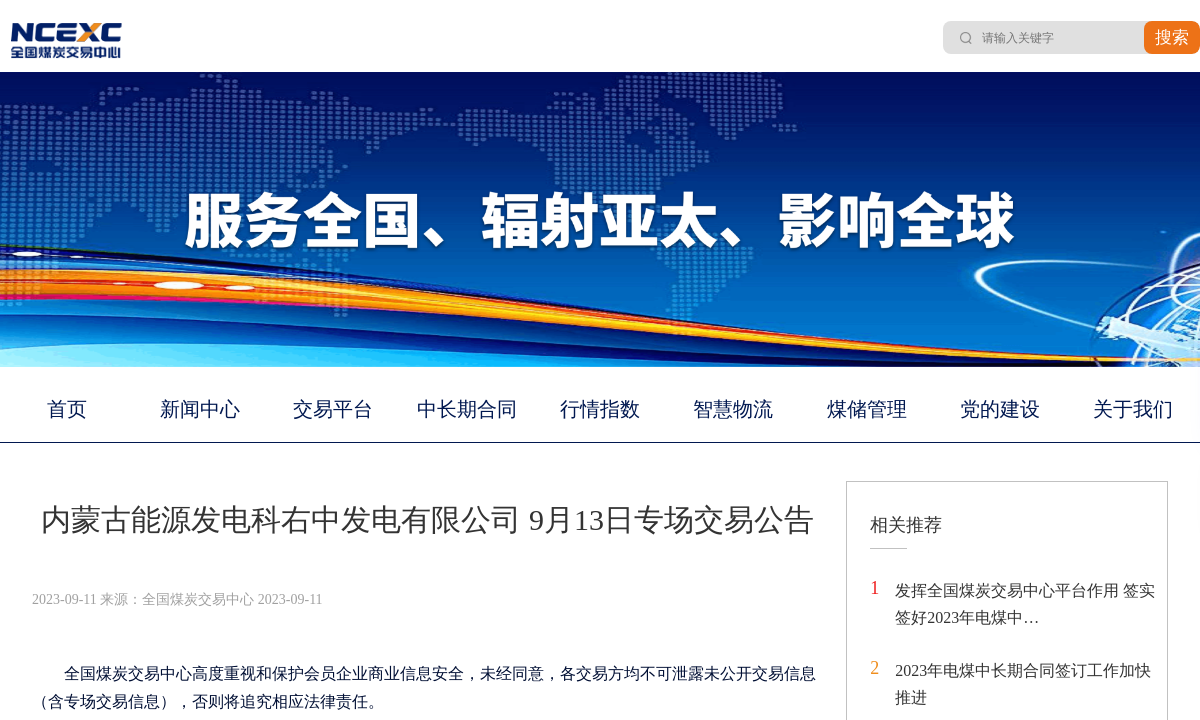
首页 (67, 409)
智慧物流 (733, 409)
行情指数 (600, 409)
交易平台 (333, 409)
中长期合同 (467, 409)
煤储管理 (867, 409)
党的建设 (1000, 409)
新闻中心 (200, 409)
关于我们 (1133, 409)
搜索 (1172, 37)
